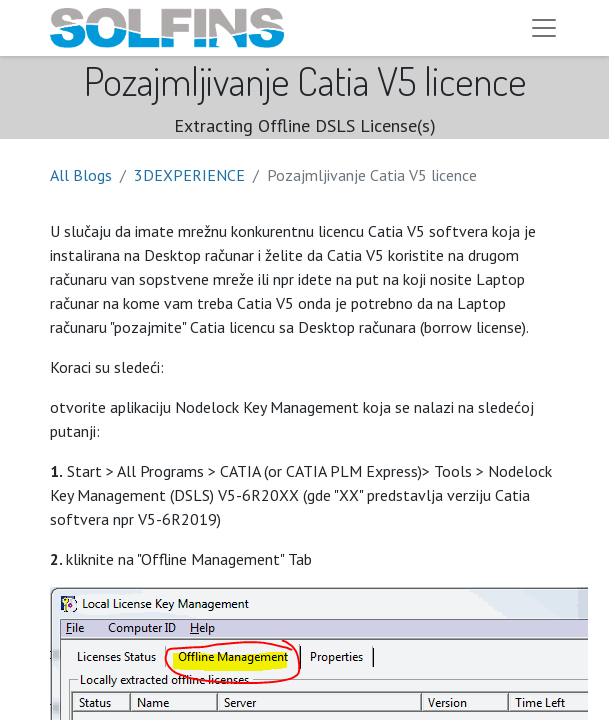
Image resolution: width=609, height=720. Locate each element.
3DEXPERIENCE (189, 175)
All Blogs (81, 175)
